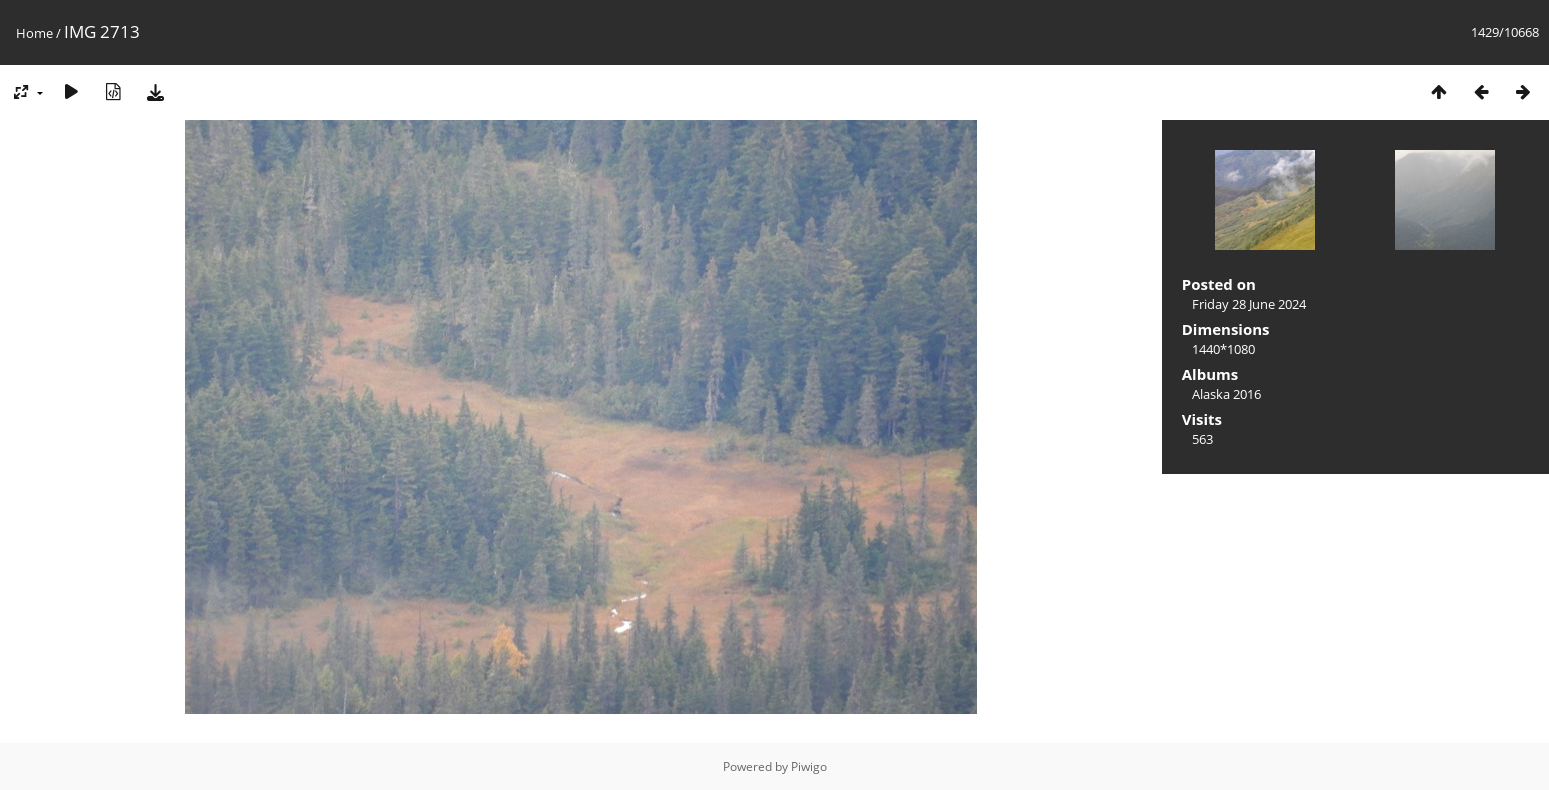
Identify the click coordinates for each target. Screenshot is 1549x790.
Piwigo (809, 766)
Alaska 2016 (1226, 394)
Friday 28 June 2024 (1249, 304)
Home (34, 33)
